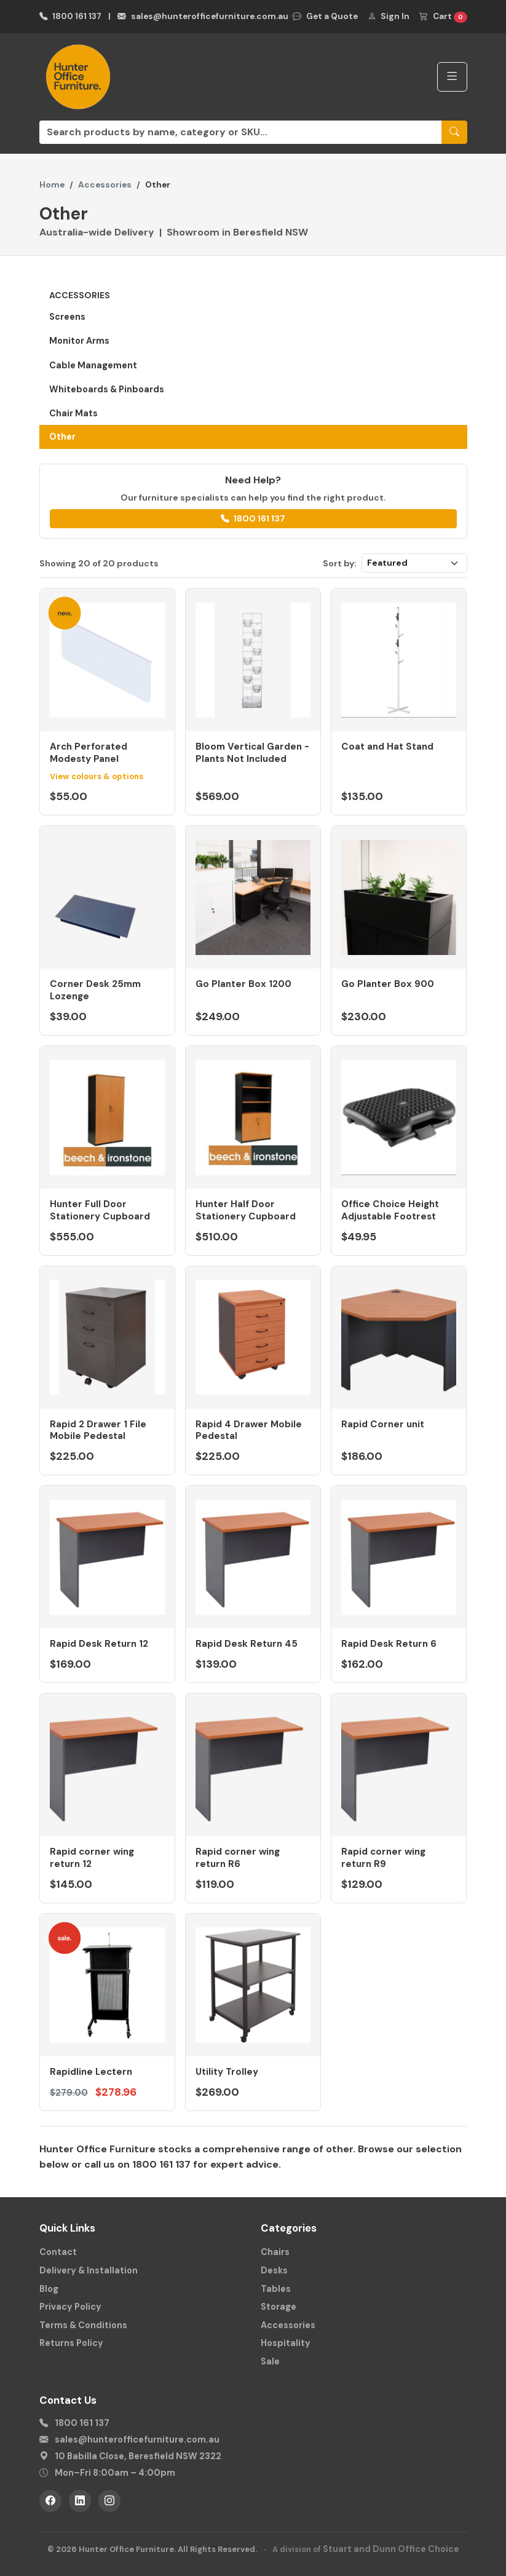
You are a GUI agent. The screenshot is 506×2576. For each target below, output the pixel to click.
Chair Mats (73, 413)
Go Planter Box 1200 (243, 984)
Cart (443, 17)
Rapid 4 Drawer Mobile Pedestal (249, 1430)
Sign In (389, 16)
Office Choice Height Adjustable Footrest (390, 1210)
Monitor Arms (79, 340)
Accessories (105, 185)
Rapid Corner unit (382, 1424)
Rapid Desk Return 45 (247, 1644)
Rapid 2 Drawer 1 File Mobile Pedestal (98, 1430)
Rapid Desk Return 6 (389, 1644)
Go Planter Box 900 (387, 984)
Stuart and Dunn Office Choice (391, 2548)
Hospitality (285, 2342)
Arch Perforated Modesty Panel (88, 752)
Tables (276, 2288)
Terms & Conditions (83, 2325)
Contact (58, 2251)
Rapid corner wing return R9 (383, 1857)
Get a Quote (325, 16)
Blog (48, 2288)
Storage (278, 2306)
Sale (270, 2361)
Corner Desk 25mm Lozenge (95, 990)
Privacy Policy (70, 2306)
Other (62, 436)
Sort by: (340, 563)
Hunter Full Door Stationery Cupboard (100, 1210)
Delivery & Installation (88, 2270)
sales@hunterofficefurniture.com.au (202, 16)
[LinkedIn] (80, 2501)
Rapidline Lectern (91, 2072)
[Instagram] (109, 2501)
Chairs (275, 2251)
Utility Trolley (227, 2072)
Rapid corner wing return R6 (238, 1857)
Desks (274, 2270)
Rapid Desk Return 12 (99, 1644)
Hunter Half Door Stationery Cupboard (246, 1210)
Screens (67, 316)
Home (52, 185)
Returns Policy (71, 2342)
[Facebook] (50, 2501)
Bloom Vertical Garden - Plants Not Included (252, 752)
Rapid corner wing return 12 (92, 1857)
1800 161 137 (70, 16)
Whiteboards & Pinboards (106, 389)
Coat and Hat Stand (387, 746)
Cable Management (93, 365)
